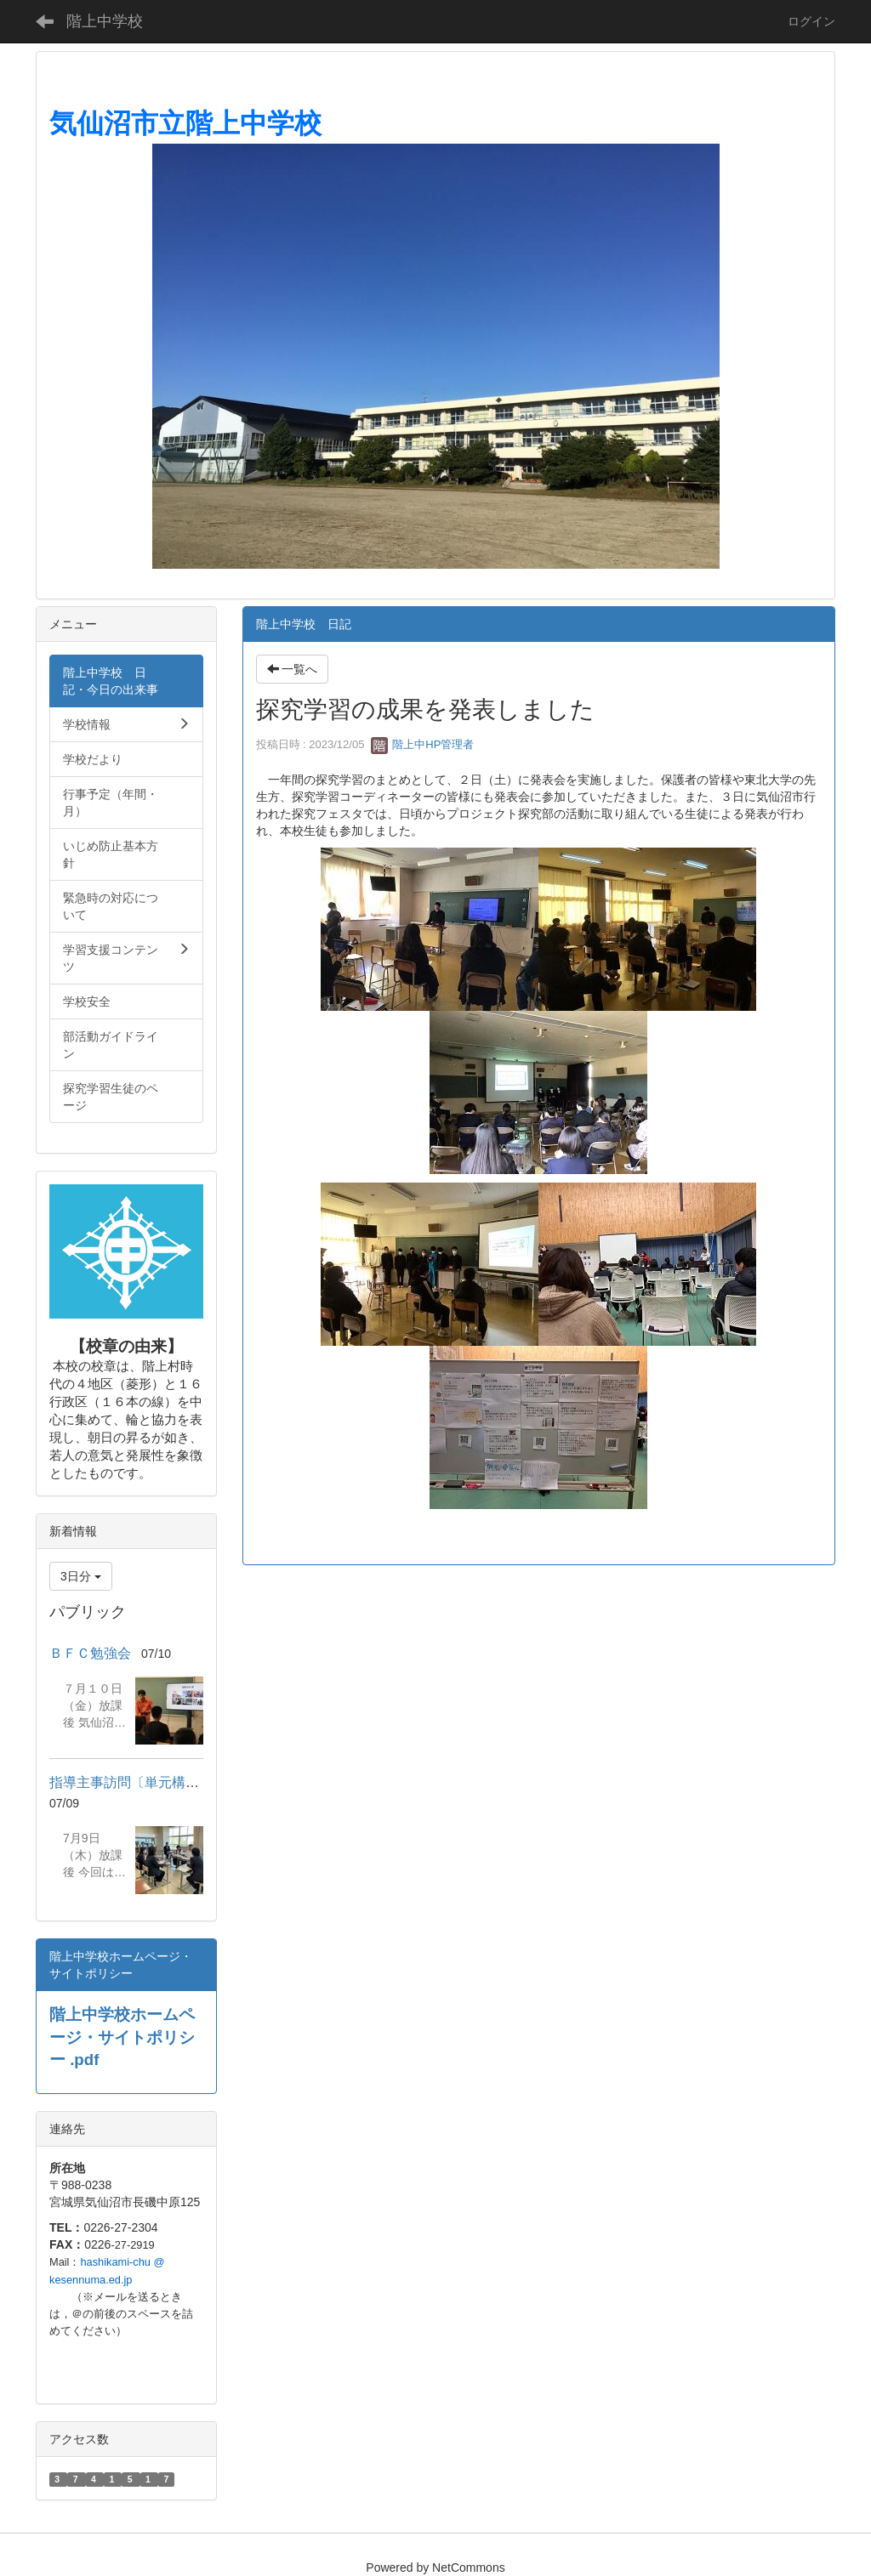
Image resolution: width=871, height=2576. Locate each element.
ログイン (811, 21)
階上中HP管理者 (423, 744)
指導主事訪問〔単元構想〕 (131, 1782)
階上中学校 (104, 21)
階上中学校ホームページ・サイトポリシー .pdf (122, 2037)
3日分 (80, 1576)
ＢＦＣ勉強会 (90, 1653)
